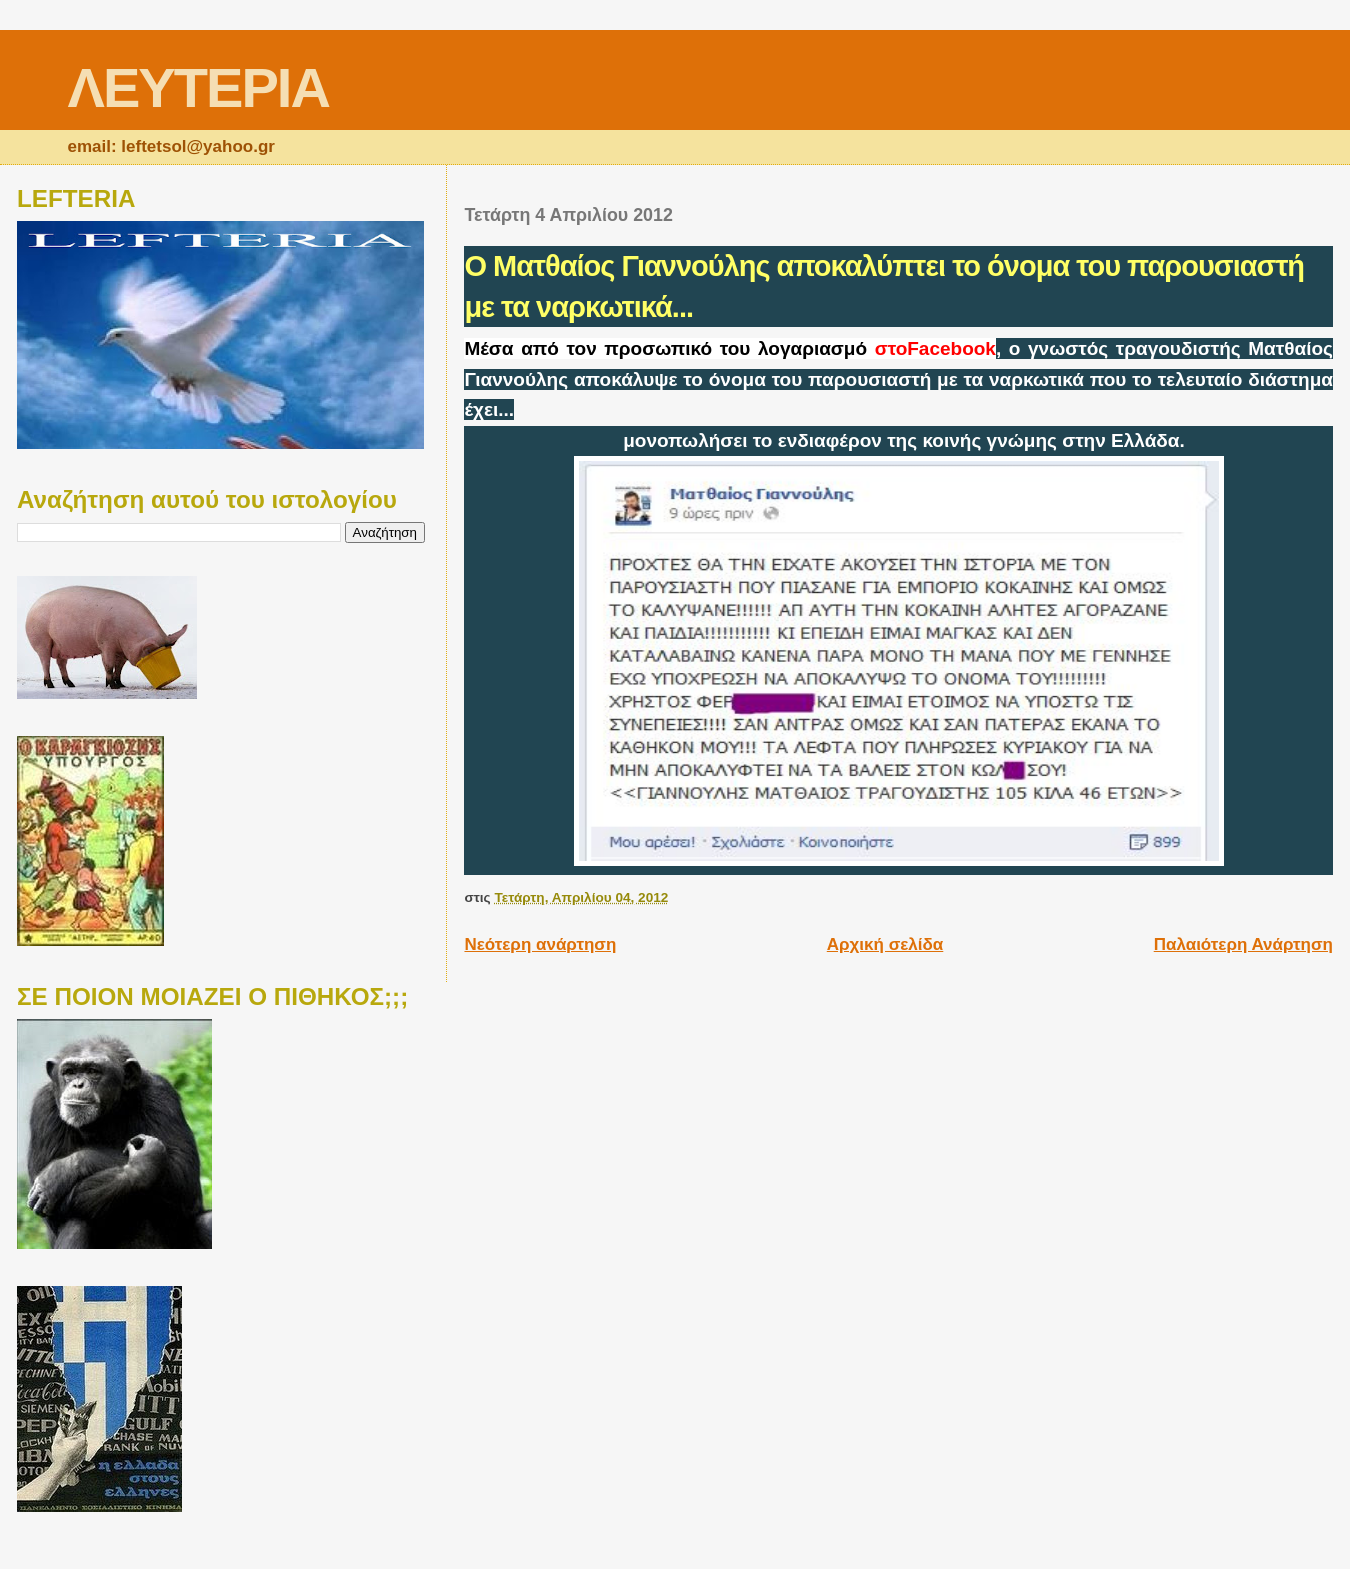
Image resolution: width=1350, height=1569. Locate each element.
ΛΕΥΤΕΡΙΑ (198, 87)
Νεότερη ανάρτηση (540, 944)
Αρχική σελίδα (885, 944)
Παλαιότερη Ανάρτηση (1243, 944)
